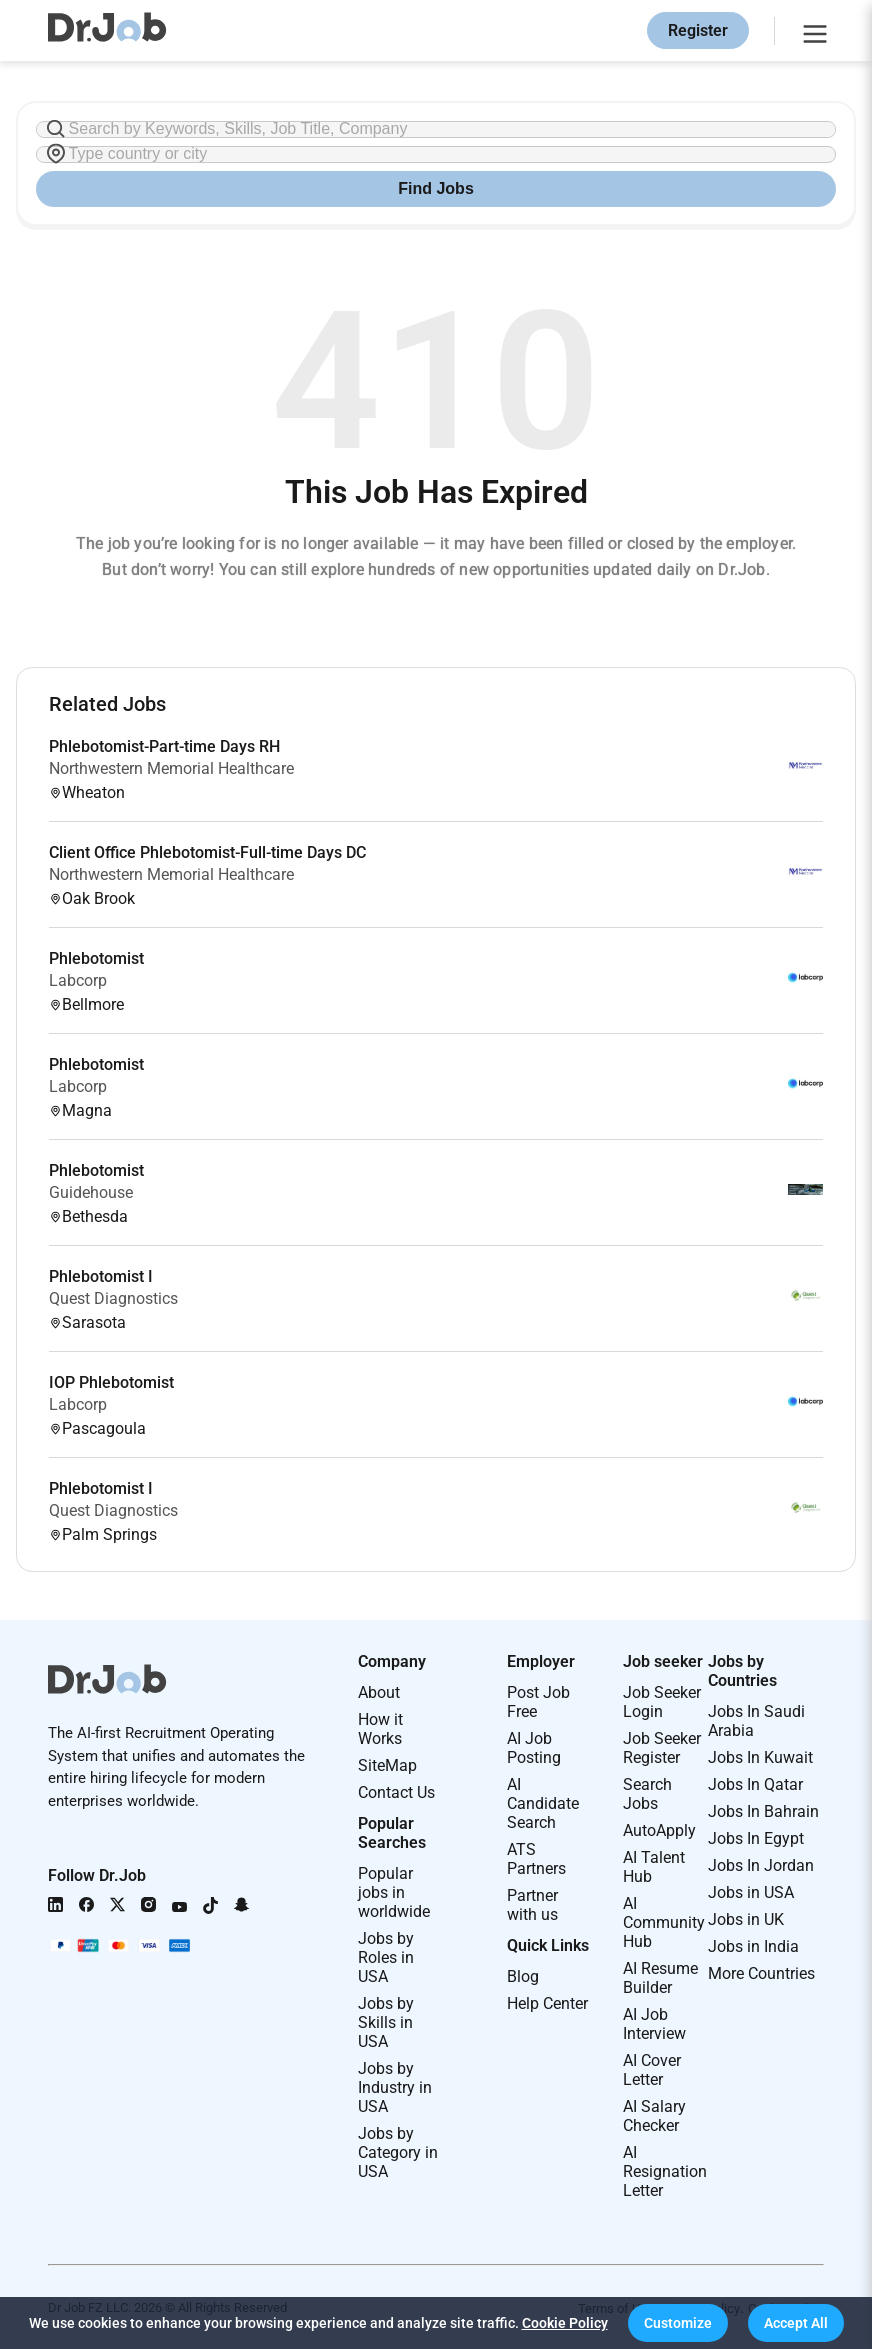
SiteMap (387, 1765)
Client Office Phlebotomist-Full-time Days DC (207, 852)
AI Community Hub (664, 1922)
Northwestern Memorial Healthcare (171, 768)
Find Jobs (436, 188)
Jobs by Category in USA (398, 2152)
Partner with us (532, 1905)
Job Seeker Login (662, 1702)
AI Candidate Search (543, 1803)
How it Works (380, 1729)
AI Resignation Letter (665, 2171)
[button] (678, 2323)
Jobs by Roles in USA (386, 1957)
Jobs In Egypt (756, 1838)
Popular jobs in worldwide (394, 1892)
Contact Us (396, 1792)
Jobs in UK (746, 1919)
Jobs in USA (751, 1892)
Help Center (547, 2003)
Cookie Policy (565, 2323)
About (379, 1692)
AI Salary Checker (654, 2116)
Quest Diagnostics (113, 1298)
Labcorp (78, 980)
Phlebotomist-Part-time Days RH (164, 746)
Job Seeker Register (662, 1748)
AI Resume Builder (660, 1978)
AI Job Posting (534, 1748)
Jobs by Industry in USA (395, 2087)
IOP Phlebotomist (111, 1382)
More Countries (761, 1973)
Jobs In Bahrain (763, 1811)
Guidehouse (91, 1192)
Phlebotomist (96, 958)
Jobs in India (753, 1946)
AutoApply (659, 1830)
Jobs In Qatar (755, 1784)
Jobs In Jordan (761, 1865)
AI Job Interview (654, 2024)
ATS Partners (536, 1859)
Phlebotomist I (101, 1276)
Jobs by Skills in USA (386, 2022)
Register (698, 30)
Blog (523, 1976)
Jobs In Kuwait (760, 1757)
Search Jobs (647, 1794)
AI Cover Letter (652, 2070)
